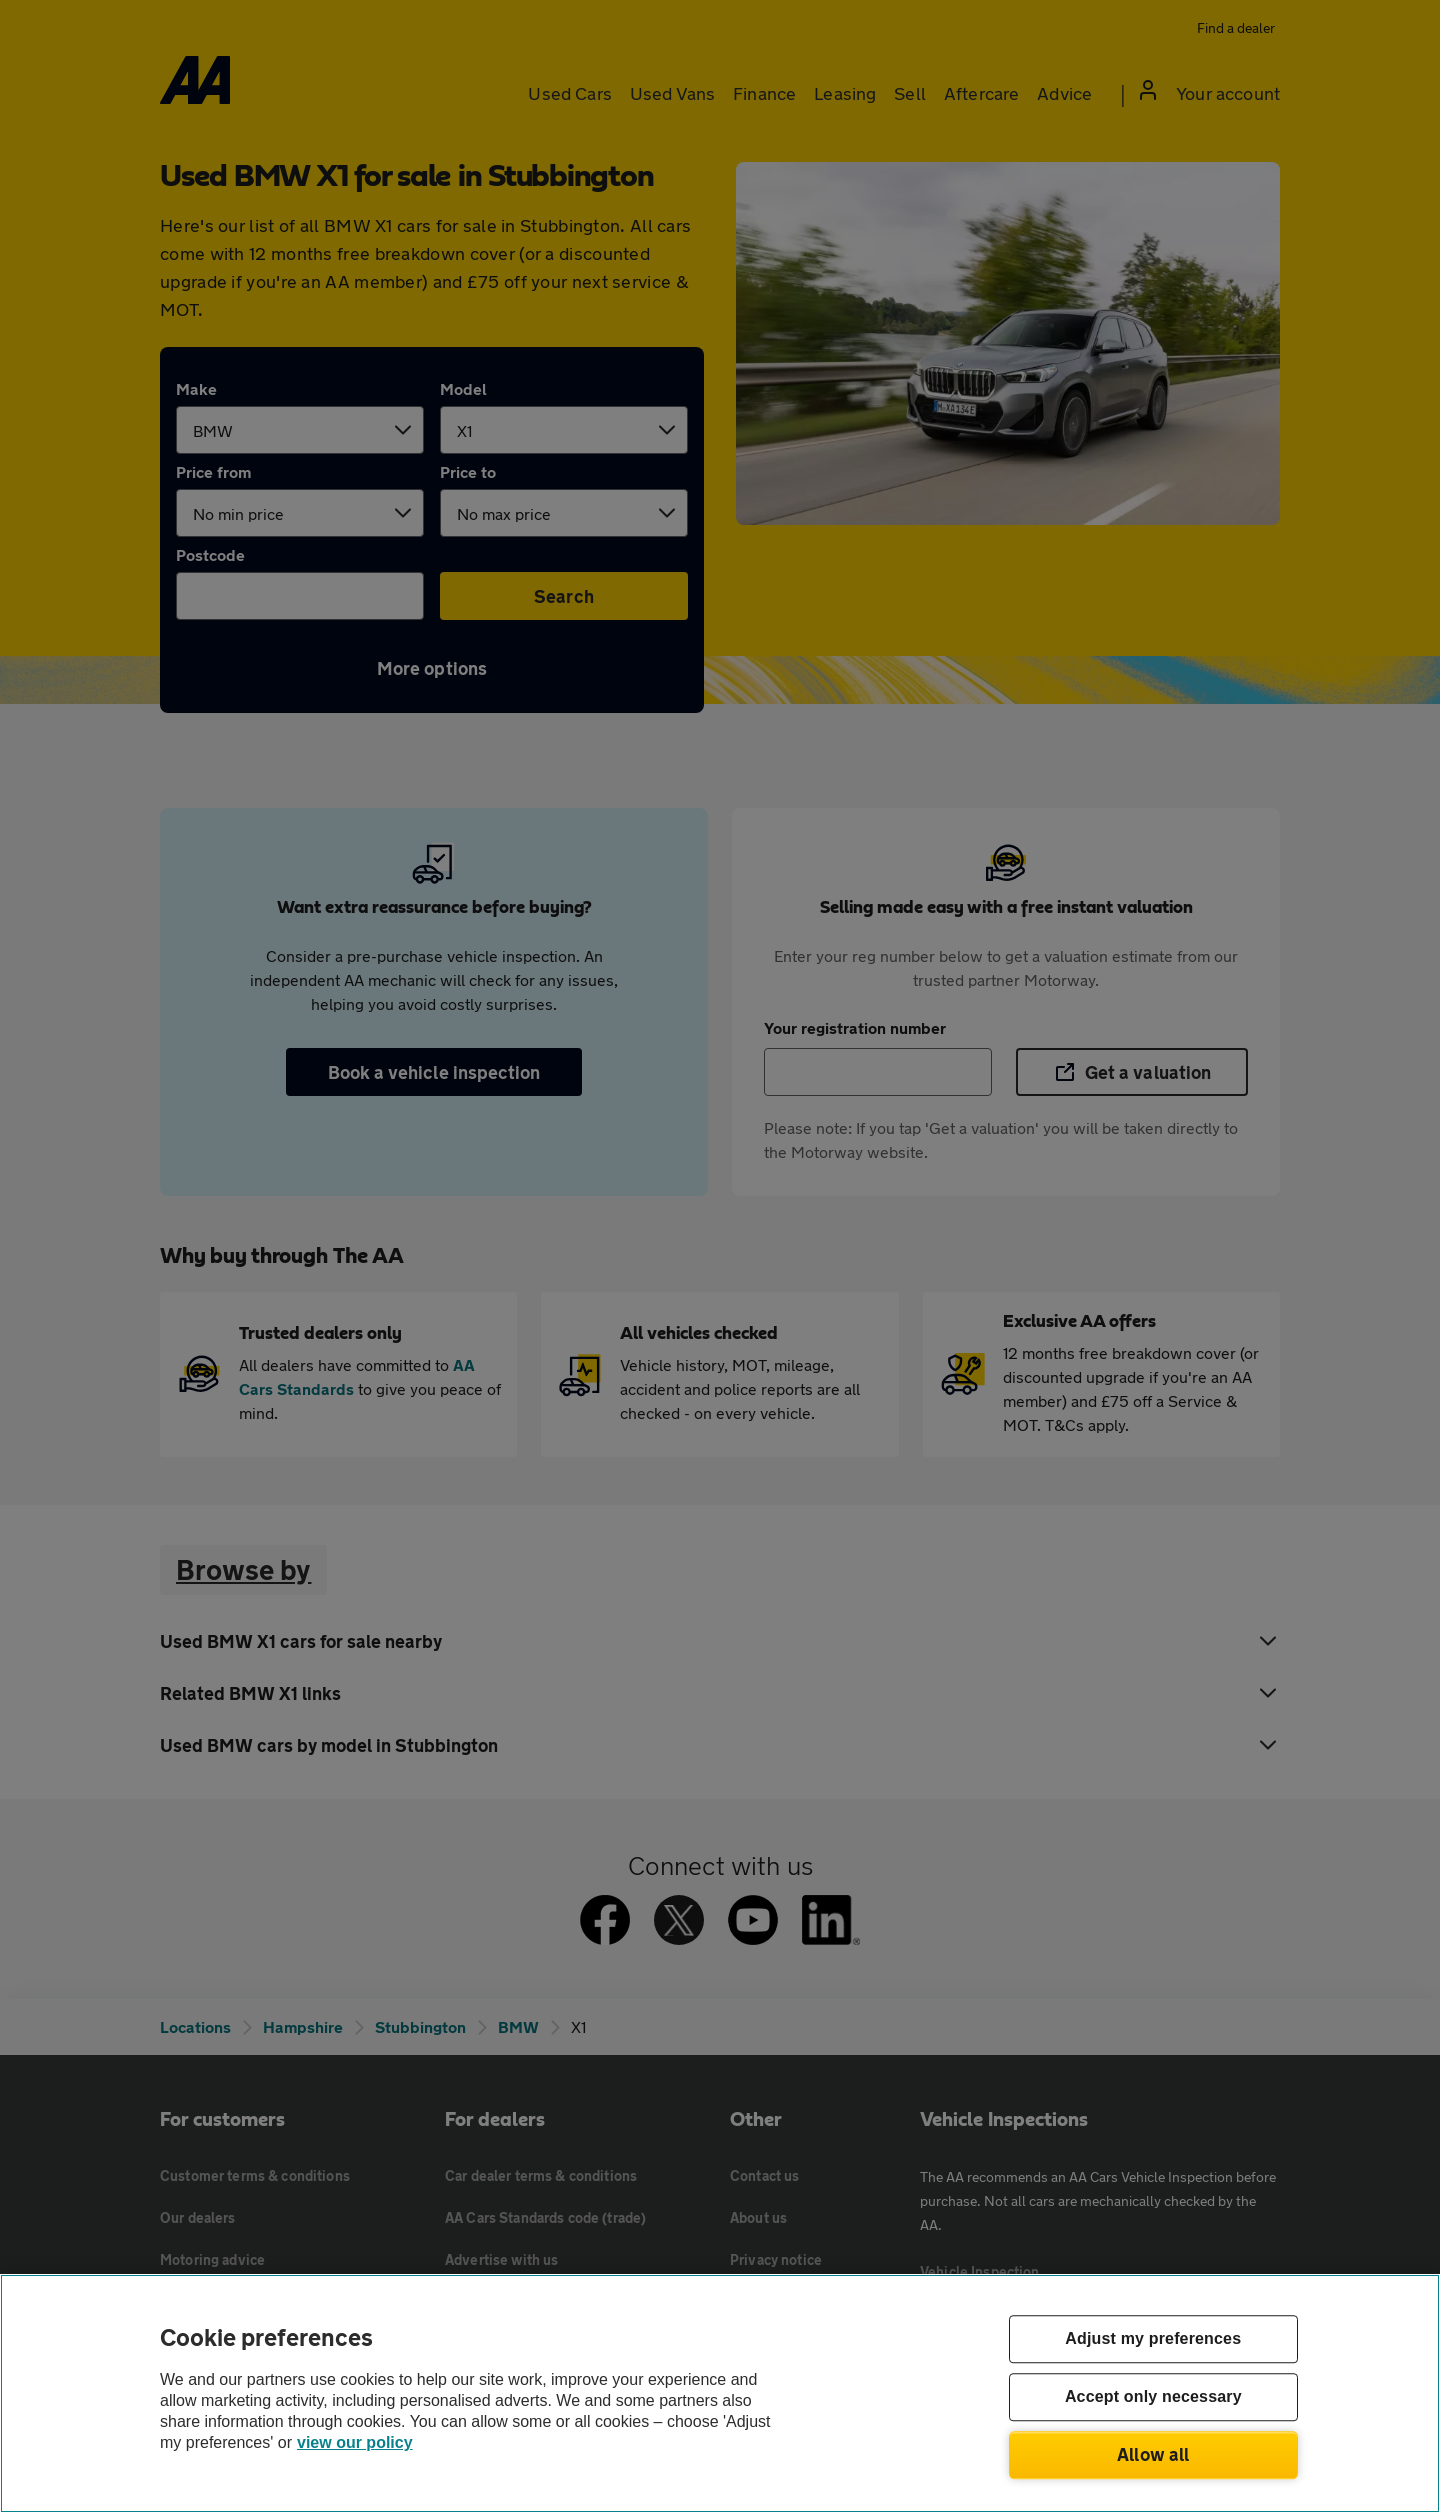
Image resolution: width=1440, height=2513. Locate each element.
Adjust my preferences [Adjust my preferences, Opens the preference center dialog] (1153, 2339)
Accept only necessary (1153, 2397)
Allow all (1153, 2454)
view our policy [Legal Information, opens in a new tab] (355, 2442)
